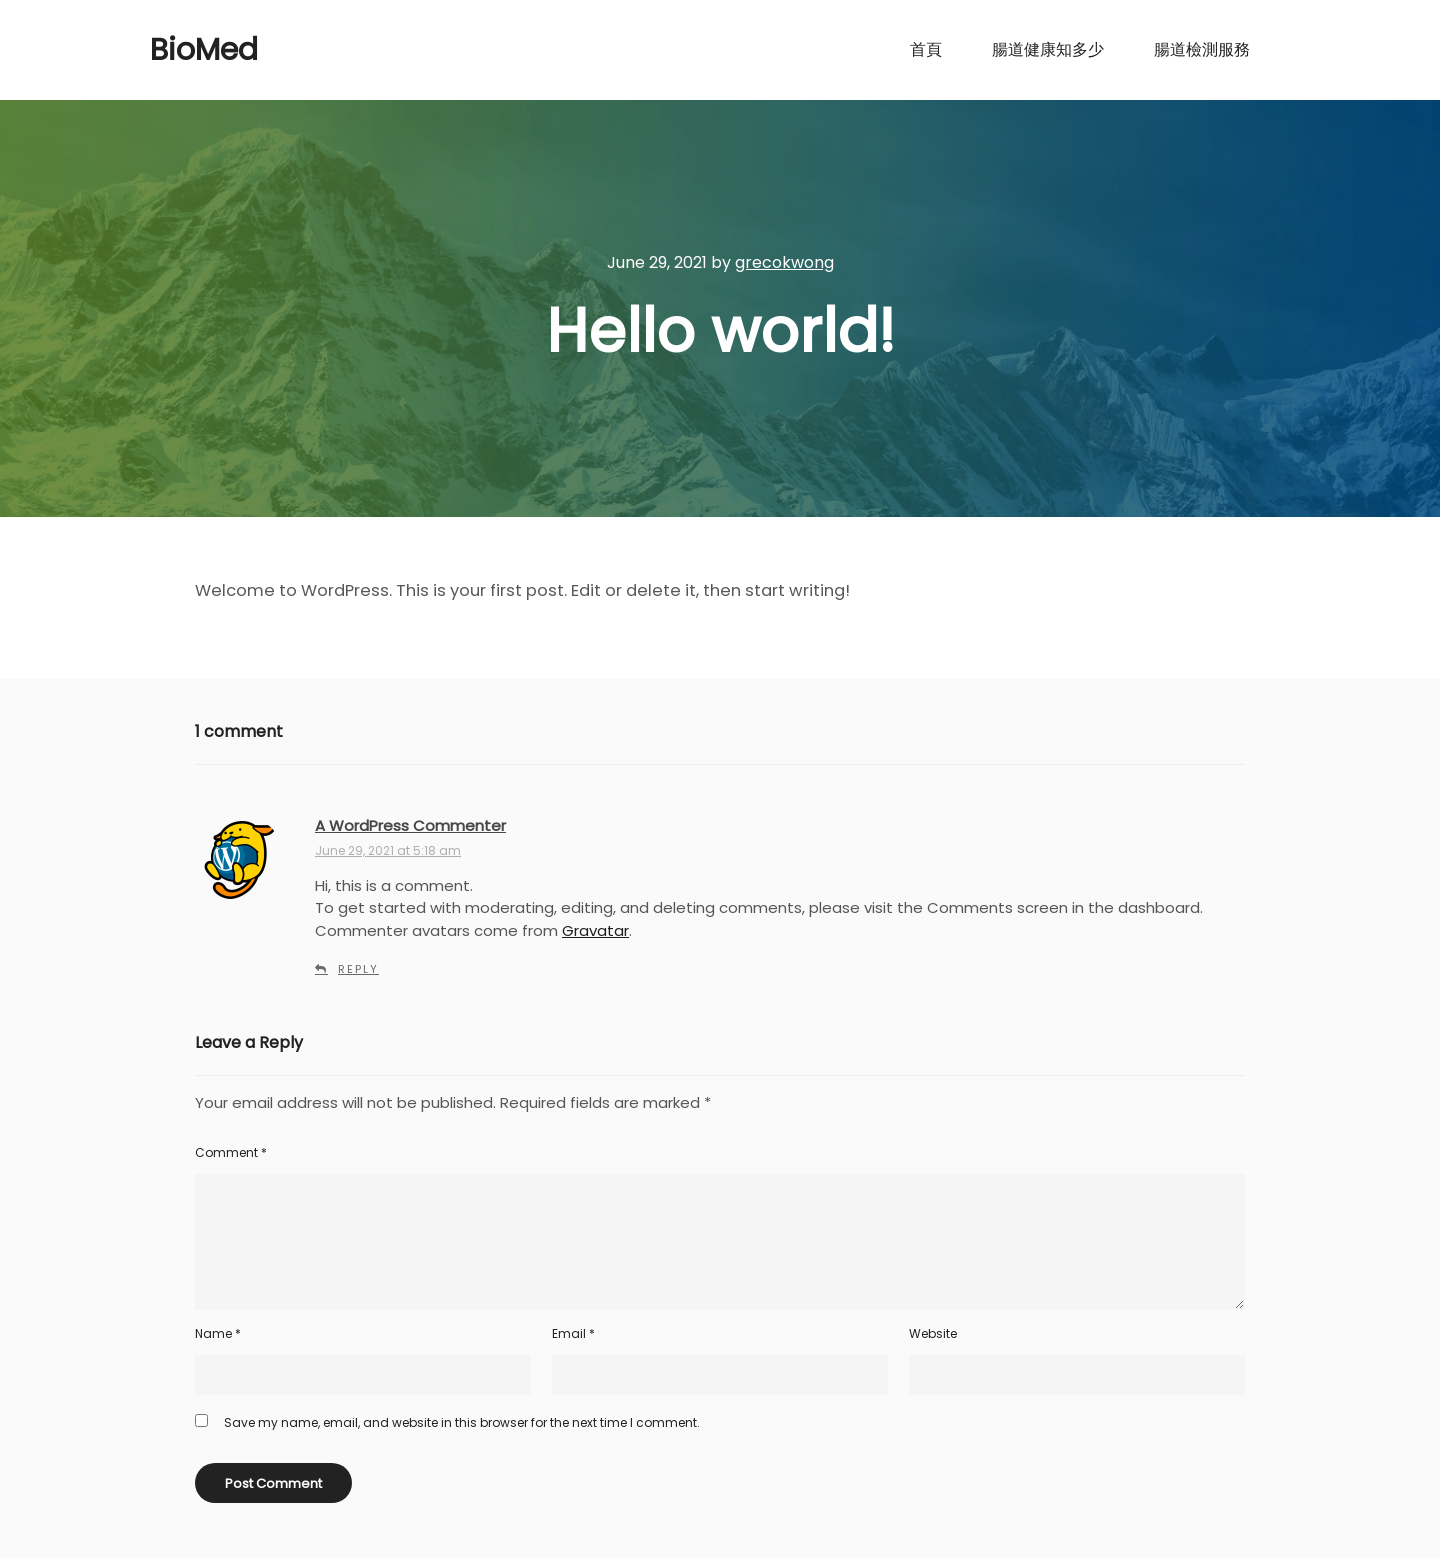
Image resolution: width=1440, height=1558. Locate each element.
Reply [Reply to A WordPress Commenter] (358, 969)
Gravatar (595, 930)
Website (933, 1333)
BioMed (204, 50)
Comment (231, 1152)
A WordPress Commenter (410, 825)
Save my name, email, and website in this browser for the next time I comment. (462, 1422)
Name (218, 1333)
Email (573, 1333)
